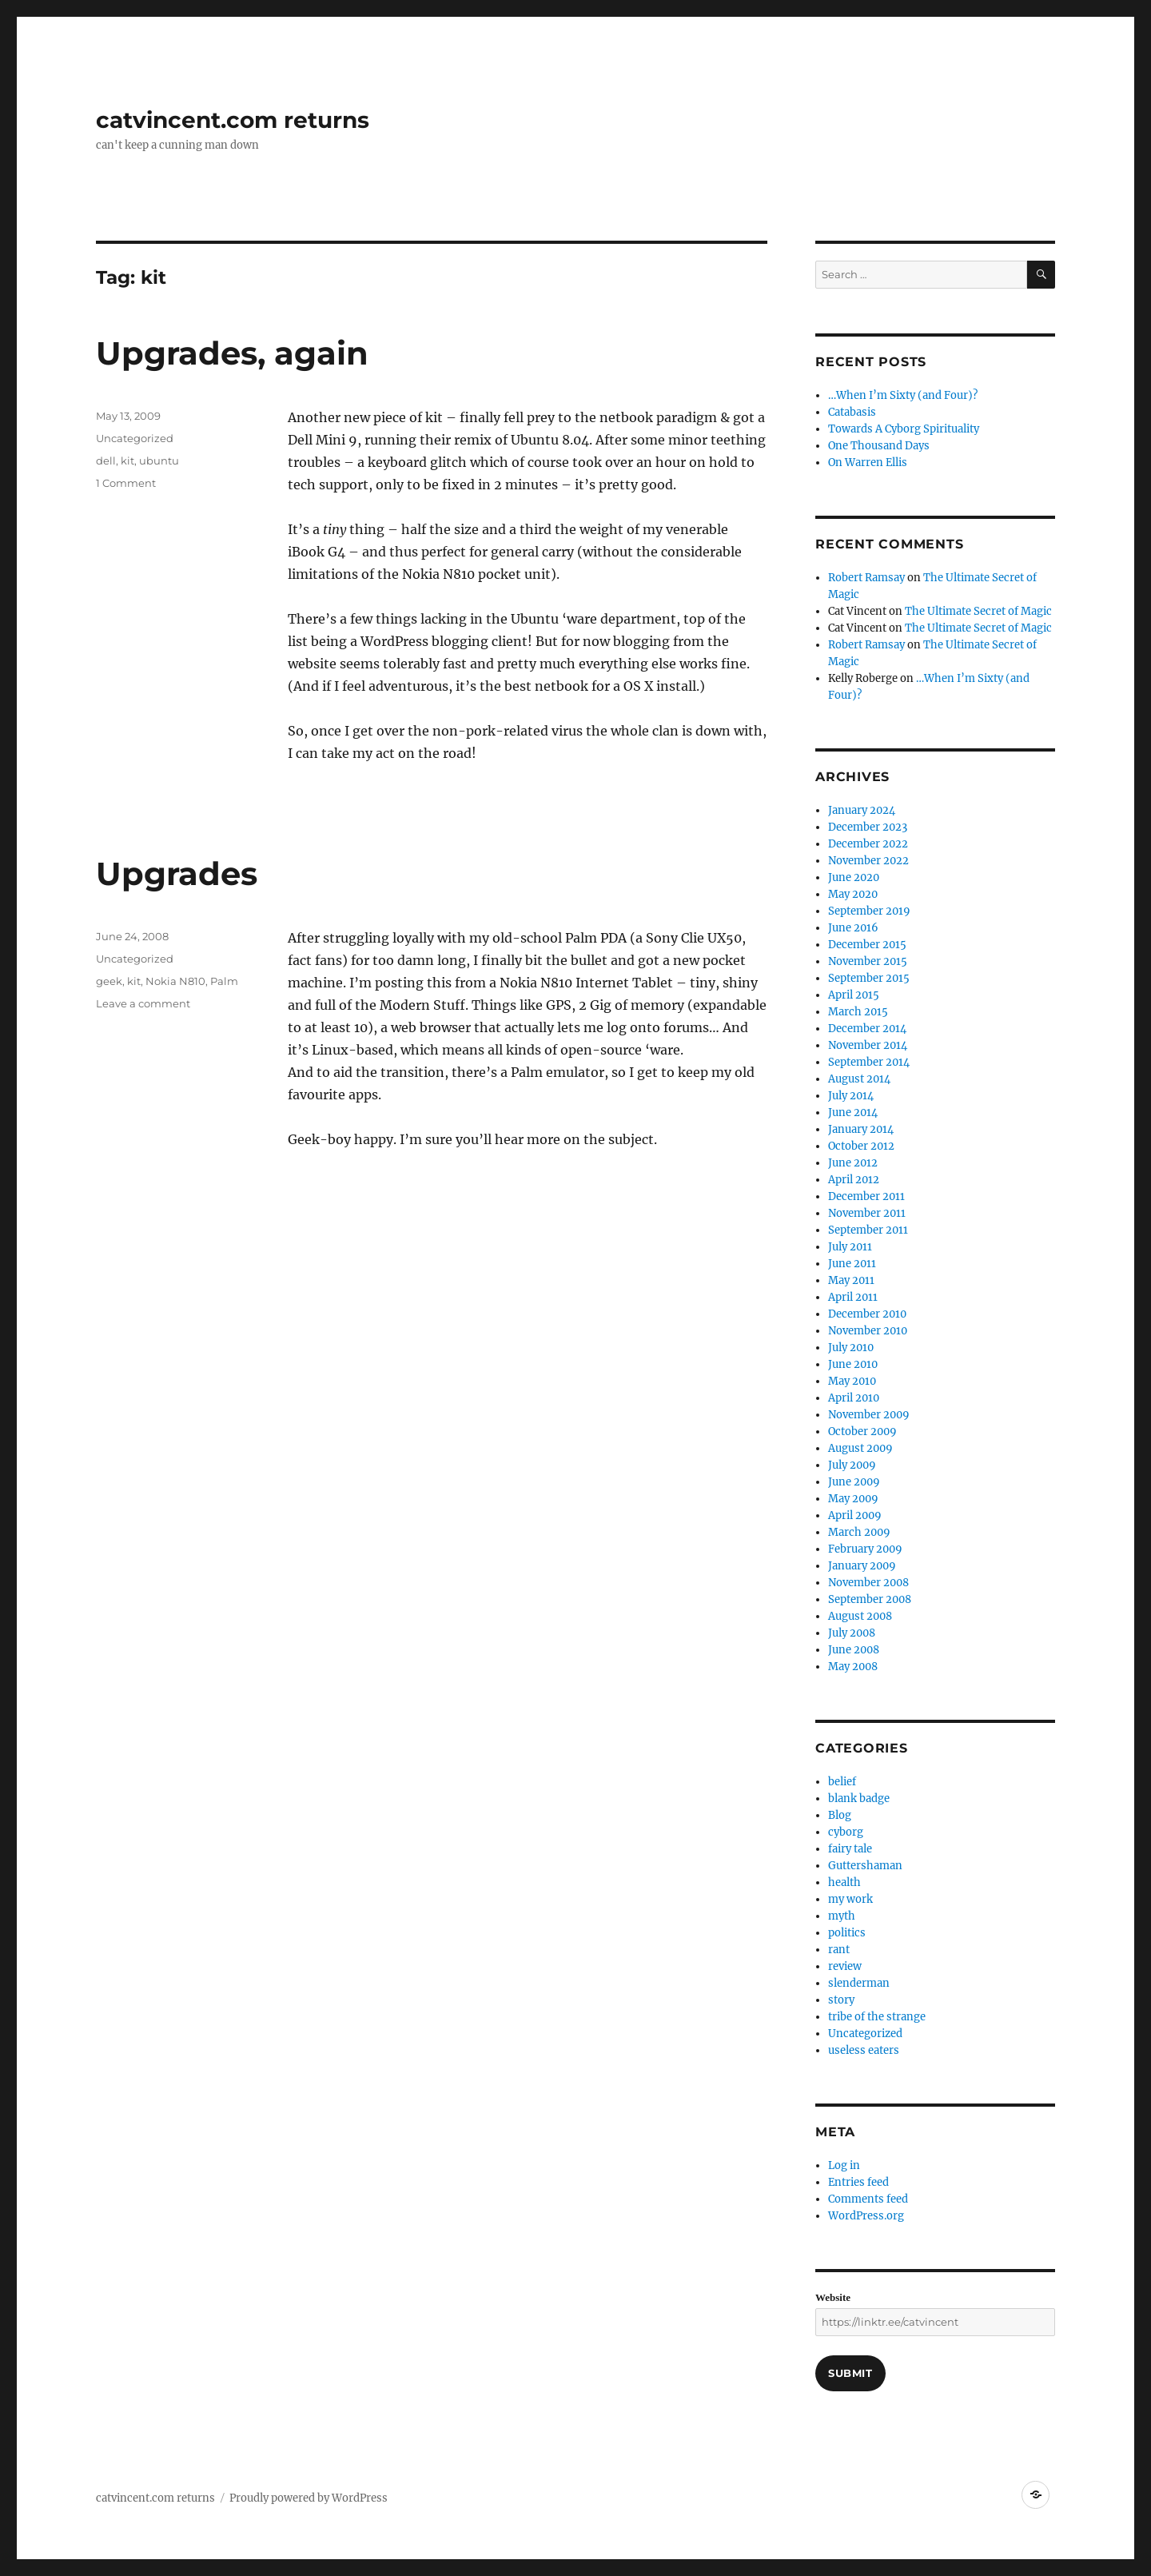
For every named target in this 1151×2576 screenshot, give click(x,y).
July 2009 (852, 1465)
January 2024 (861, 810)
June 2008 (853, 1650)
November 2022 (868, 860)
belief (842, 1781)
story (841, 2000)
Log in (844, 2165)
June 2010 (853, 1364)
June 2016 (853, 928)
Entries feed (858, 2182)
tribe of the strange (877, 2017)
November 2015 (867, 961)
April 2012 (853, 1179)
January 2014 (861, 1129)
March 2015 (858, 1012)
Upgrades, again (232, 353)
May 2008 (853, 1666)
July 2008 (851, 1633)
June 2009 (854, 1482)
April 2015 (853, 995)
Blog (839, 1815)
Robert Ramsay (866, 577)
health (844, 1882)
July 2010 (851, 1347)
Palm (224, 981)
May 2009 (853, 1498)
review (845, 1966)
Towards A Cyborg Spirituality (903, 429)
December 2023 (867, 827)
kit (127, 460)
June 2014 (853, 1112)
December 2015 (867, 944)
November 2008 (868, 1582)
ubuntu (159, 460)
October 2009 (862, 1431)
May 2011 (851, 1280)
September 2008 (869, 1599)
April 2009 (855, 1515)
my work (850, 1899)
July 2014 (851, 1096)
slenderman (859, 1983)
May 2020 (853, 894)
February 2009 (865, 1549)
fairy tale (850, 1849)
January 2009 (862, 1566)
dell (106, 460)
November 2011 (867, 1213)
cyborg (845, 1832)
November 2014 (867, 1045)
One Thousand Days (879, 446)
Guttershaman (865, 1865)
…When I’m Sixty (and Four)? (903, 395)
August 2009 (860, 1448)
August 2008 (860, 1616)
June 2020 (853, 877)
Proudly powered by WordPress (308, 2498)
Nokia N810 (175, 981)
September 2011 (868, 1230)
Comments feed (868, 2199)
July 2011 (850, 1247)
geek (109, 981)
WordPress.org (866, 2216)
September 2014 (869, 1062)
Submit (850, 2373)
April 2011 (853, 1297)
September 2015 (869, 978)
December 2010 (867, 1314)
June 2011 (852, 1263)
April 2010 (853, 1398)
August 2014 (859, 1079)
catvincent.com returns (232, 120)
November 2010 (867, 1331)
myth (841, 1916)
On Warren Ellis (867, 462)
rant (839, 1949)
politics (847, 1933)
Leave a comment (143, 1003)
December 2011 (866, 1196)
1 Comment (126, 483)
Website (832, 2297)
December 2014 (867, 1028)
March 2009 (859, 1532)
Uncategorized (134, 438)
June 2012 (853, 1163)
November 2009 (869, 1415)
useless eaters (863, 2050)
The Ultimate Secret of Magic (978, 611)
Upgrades (176, 873)
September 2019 (869, 911)
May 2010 (852, 1381)
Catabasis (852, 412)
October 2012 (861, 1146)
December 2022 (868, 844)
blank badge (859, 1798)
